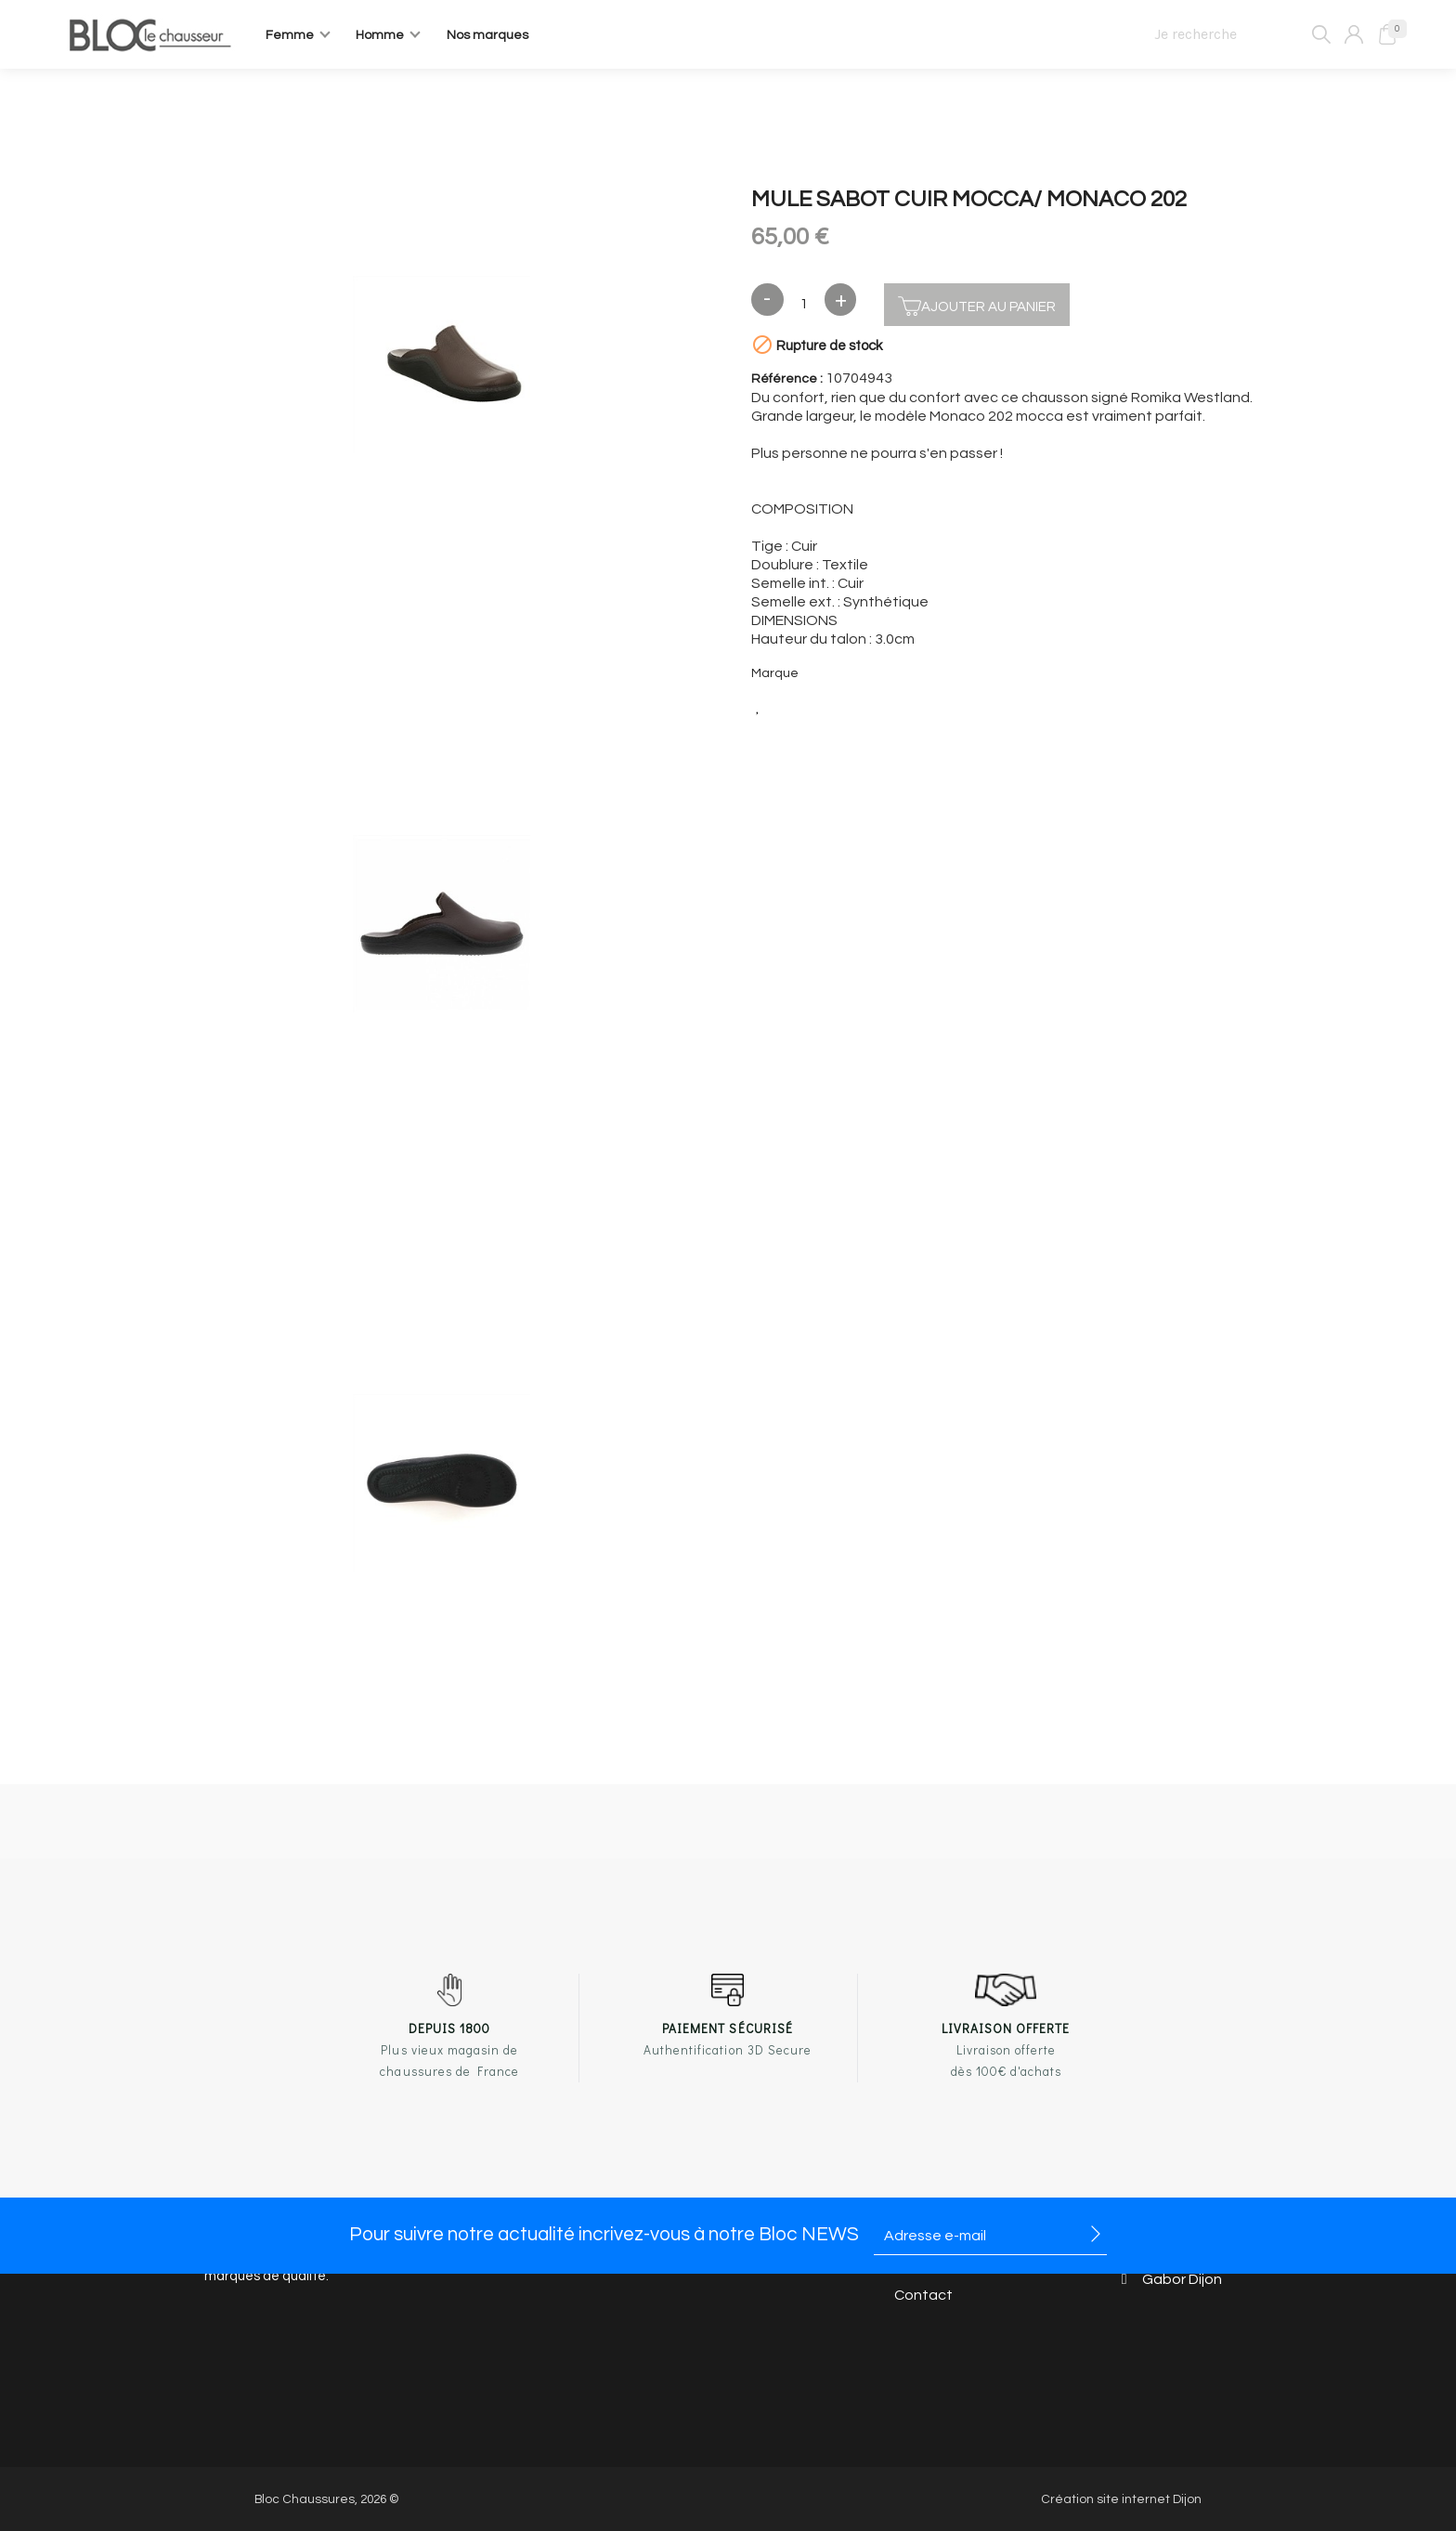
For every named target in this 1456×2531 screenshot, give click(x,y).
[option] (441, 366)
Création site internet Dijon (1121, 2499)
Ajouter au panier (977, 304)
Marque (775, 673)
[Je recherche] (1234, 34)
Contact (923, 2296)
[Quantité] (804, 304)
